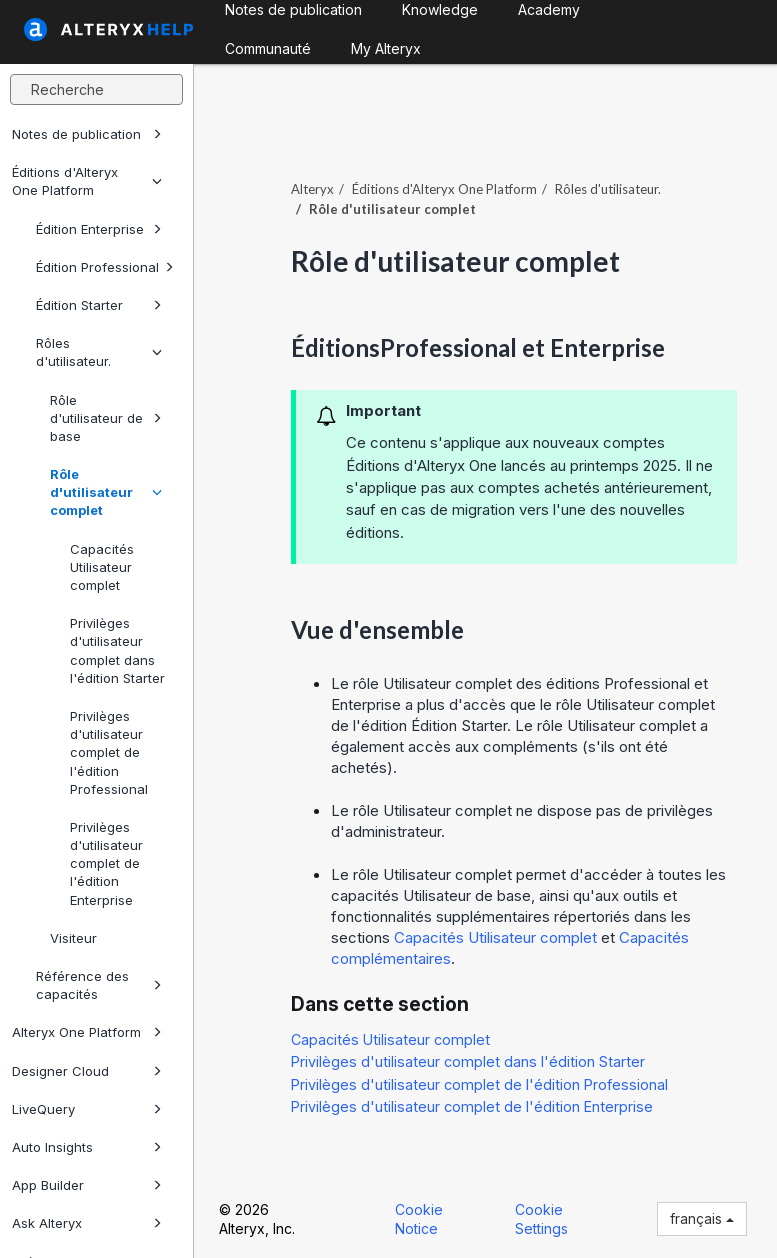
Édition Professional (105, 267)
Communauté (268, 48)
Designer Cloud (87, 1071)
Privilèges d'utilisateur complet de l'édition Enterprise (106, 863)
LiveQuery (87, 1109)
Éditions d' (444, 189)
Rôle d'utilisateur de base (106, 418)
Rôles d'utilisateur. (99, 352)
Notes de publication (87, 134)
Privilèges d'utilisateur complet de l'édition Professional (109, 752)
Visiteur (73, 938)
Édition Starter (99, 305)
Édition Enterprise (99, 229)
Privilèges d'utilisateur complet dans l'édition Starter (117, 650)
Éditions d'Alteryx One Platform (87, 181)
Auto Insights (87, 1147)
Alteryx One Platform (87, 1032)
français (702, 1218)
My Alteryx (386, 48)
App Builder (87, 1185)
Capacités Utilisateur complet (102, 567)
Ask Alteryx (87, 1223)
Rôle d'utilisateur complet (106, 492)
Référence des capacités (99, 985)
